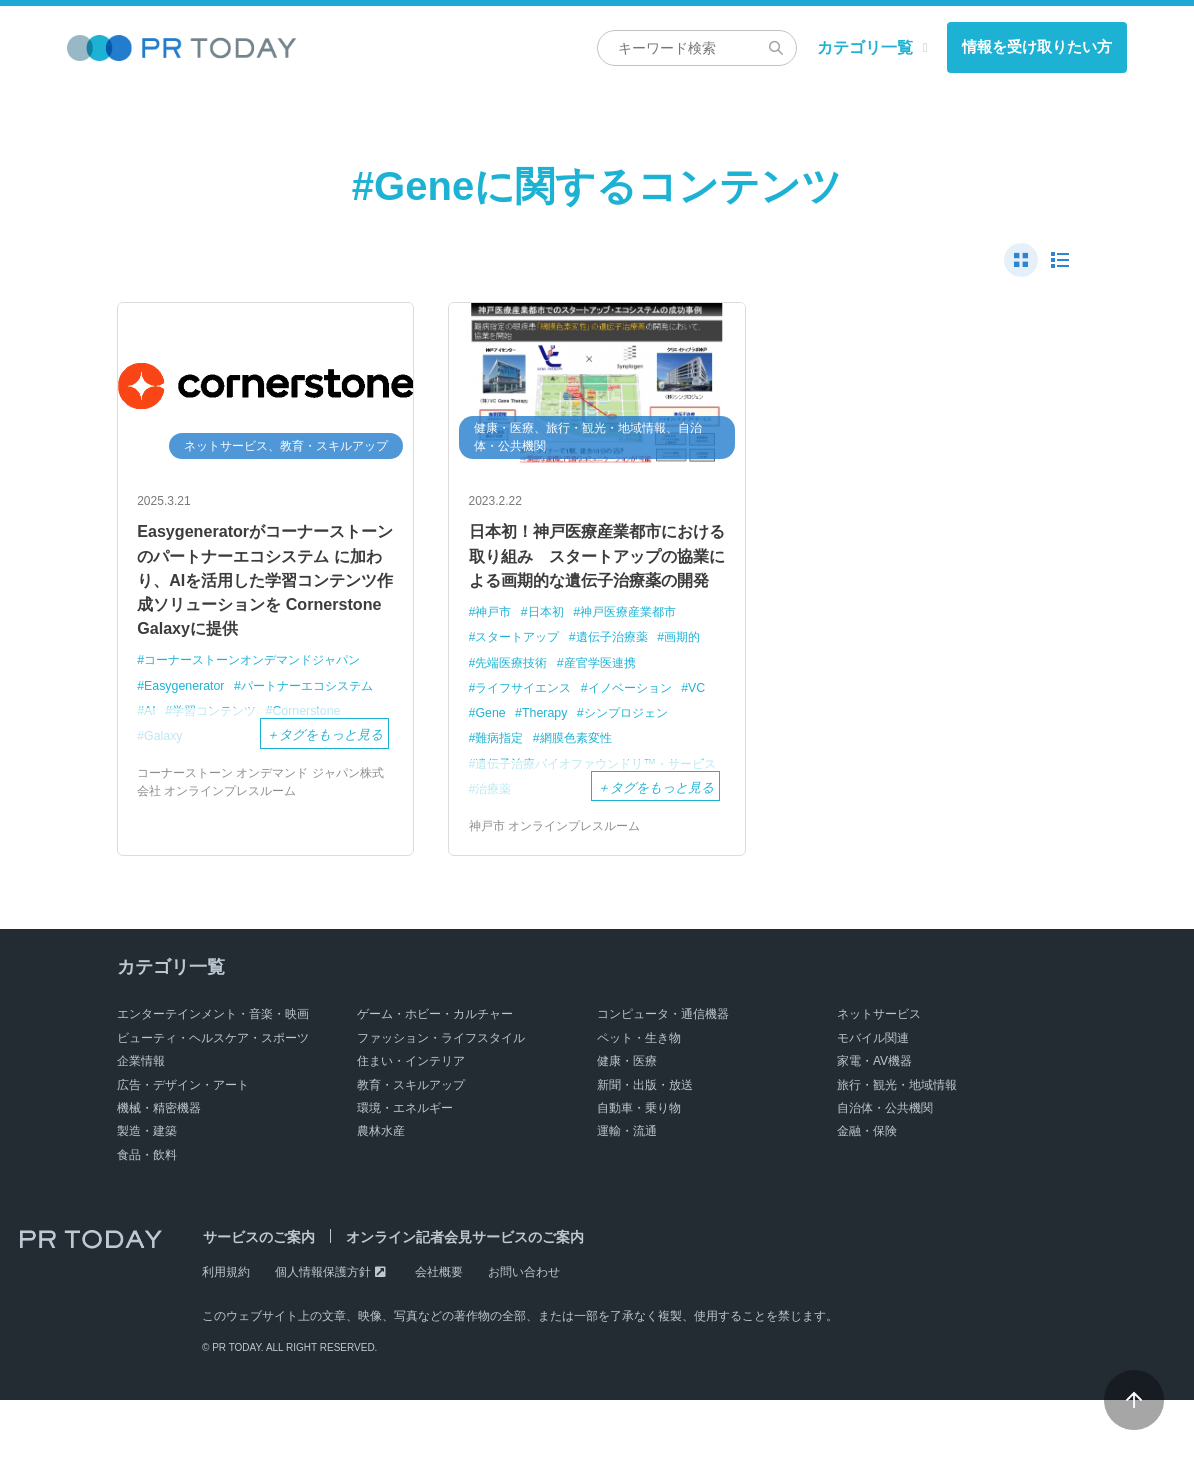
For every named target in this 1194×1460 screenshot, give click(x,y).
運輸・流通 (627, 1191)
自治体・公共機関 (885, 1168)
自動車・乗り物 (639, 1168)
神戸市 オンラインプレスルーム (554, 886)
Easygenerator (186, 699)
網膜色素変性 (583, 774)
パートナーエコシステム (317, 699)
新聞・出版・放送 (645, 1144)
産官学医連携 (609, 697)
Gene (527, 748)
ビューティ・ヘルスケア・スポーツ (213, 1097)
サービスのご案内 (258, 1297)
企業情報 (141, 1121)
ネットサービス (879, 1074)
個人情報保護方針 (323, 1332)
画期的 (697, 672)
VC (485, 748)
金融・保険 (867, 1191)
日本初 (550, 647)
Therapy (583, 748)
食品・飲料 (147, 1214)
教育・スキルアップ (411, 1144)
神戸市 (495, 647)
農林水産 (381, 1191)
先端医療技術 (515, 697)
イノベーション (641, 723)
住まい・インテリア (411, 1121)
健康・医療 (627, 1121)
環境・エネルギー (405, 1168)
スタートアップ (521, 672)
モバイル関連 (873, 1097)
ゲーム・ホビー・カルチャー (435, 1074)
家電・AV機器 (874, 1121)
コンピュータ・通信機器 (663, 1074)
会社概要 (439, 1332)
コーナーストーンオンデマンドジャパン (261, 674)
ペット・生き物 (639, 1097)
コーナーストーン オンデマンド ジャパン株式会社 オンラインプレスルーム (260, 798)
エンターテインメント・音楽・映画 (213, 1074)
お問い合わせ (524, 1332)
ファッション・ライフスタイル (441, 1097)
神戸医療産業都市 (639, 647)
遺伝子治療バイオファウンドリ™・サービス (589, 810)
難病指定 (502, 774)
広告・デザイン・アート (183, 1144)
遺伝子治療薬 (622, 672)
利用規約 (226, 1332)
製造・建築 (147, 1191)
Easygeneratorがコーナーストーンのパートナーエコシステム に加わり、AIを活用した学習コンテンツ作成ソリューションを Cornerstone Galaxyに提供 (263, 586)
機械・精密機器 (159, 1168)
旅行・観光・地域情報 (897, 1144)
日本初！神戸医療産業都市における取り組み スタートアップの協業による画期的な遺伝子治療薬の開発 (595, 572)
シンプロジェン (668, 748)
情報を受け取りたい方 (1037, 46)
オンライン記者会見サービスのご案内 (463, 1297)
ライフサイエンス (528, 723)
